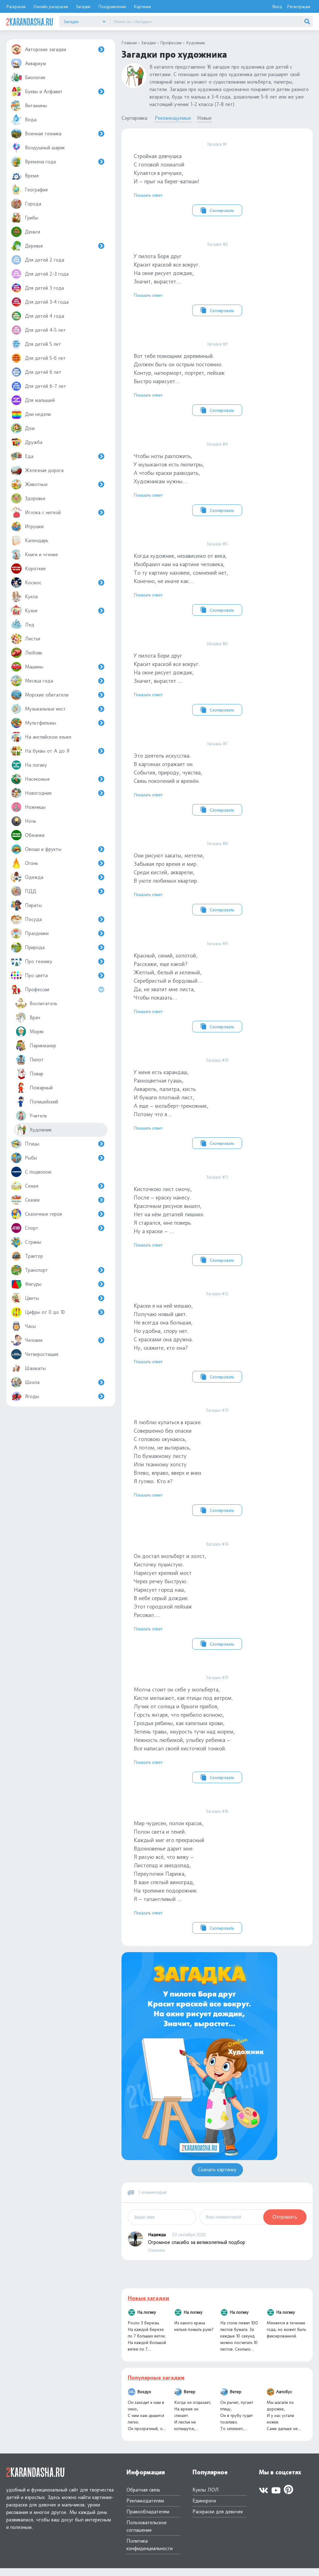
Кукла (24, 596)
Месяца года (57, 680)
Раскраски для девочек (218, 2519)
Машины (57, 666)
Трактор (27, 1256)
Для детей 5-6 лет (38, 358)
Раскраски (16, 6)
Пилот (30, 1059)
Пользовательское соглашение (146, 2534)
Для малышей (33, 400)
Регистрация (298, 6)
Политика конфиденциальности (149, 2552)
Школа (57, 1382)
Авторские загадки (57, 49)
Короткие (28, 568)
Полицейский (37, 1101)
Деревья (57, 245)
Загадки (83, 6)
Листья (25, 638)
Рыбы (57, 1157)
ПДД (57, 891)
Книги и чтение (34, 554)
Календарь (29, 540)
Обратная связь (143, 2498)
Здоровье (28, 498)
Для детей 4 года (37, 316)
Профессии (59, 989)
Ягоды (57, 1396)
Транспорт (57, 1270)
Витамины (29, 105)
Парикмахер (36, 1045)
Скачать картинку (217, 2177)
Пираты (26, 905)
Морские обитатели (57, 694)
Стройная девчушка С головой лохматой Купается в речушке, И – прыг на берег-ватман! (217, 178)
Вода (23, 119)
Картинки (142, 6)
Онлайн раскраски (50, 6)
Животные (57, 484)
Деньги (25, 231)
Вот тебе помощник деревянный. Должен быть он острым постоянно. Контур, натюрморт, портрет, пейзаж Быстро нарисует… (217, 379)
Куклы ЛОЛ (206, 2498)
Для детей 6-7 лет (38, 386)
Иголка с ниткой (57, 512)
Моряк (30, 1031)
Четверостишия (34, 1354)
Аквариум (28, 63)
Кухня (57, 610)
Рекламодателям (145, 2508)
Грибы (24, 217)
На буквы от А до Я (57, 750)
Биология (28, 77)
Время (25, 175)
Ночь (23, 821)
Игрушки (27, 526)
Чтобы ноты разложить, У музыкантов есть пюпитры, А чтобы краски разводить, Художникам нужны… (217, 480)
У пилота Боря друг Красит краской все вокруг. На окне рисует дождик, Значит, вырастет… (217, 279)
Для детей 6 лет (36, 372)
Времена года (57, 161)
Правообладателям (147, 2519)
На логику (29, 765)
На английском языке (41, 736)
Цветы (57, 1298)
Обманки (28, 835)
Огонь (57, 863)
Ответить (156, 2257)
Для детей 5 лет (36, 344)
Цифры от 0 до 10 (57, 1312)
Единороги (204, 2508)
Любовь (26, 652)
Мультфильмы (57, 722)
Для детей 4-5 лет (38, 330)
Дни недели (31, 414)
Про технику (57, 961)
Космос (57, 582)
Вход (277, 6)
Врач (28, 1017)
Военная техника (57, 133)
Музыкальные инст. (57, 708)
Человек (57, 1340)
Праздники (57, 933)
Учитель (31, 1115)
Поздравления (112, 6)
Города (26, 203)
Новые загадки (148, 2306)
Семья (57, 1185)
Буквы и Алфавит (57, 91)
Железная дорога (37, 470)
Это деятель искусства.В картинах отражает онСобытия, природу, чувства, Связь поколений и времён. (217, 781)
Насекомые (57, 779)
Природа (57, 947)
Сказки (57, 1199)
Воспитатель (36, 1003)
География (29, 189)
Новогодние (57, 793)
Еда (57, 456)
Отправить (285, 2224)
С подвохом (31, 1171)
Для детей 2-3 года (40, 273)
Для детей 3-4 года (40, 302)
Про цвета (57, 975)
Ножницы (28, 807)
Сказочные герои (57, 1213)
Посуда (57, 919)
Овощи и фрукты (57, 849)
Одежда (57, 877)
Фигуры (57, 1284)
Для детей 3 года (37, 287)
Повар (29, 1073)
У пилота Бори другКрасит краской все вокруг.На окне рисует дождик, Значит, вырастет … (217, 680)
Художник (34, 1129)
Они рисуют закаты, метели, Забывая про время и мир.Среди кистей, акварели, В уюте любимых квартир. (217, 881)
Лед (22, 624)
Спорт (57, 1228)
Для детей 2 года (37, 259)
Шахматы (28, 1368)
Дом (23, 428)
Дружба (26, 442)
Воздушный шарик (38, 147)
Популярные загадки (156, 2385)
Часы (23, 1326)
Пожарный (34, 1087)
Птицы (57, 1143)
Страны (26, 1242)
